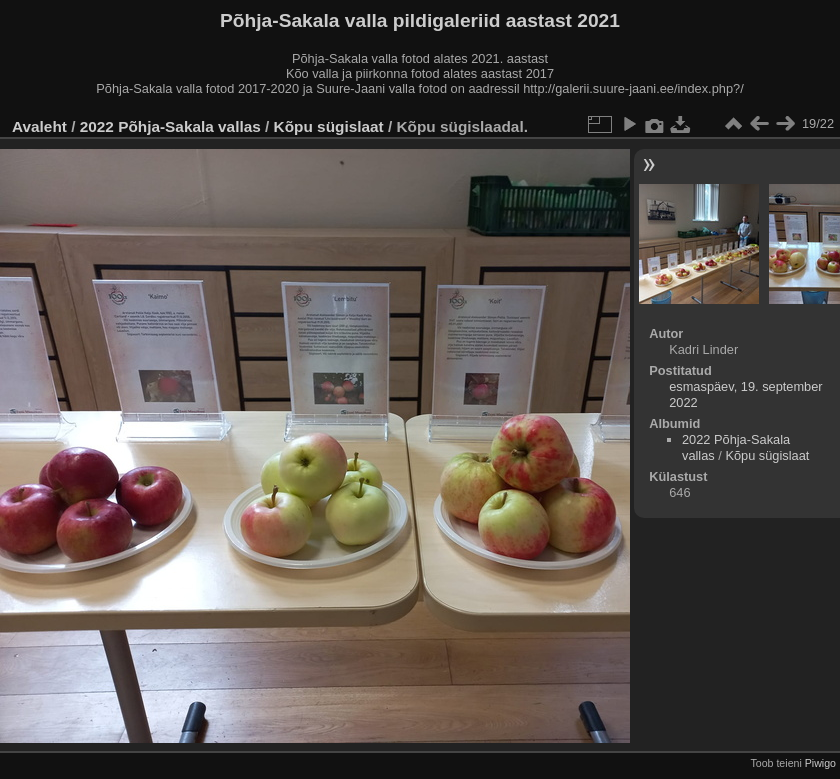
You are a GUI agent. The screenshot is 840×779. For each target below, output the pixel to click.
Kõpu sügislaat (329, 126)
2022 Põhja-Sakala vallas (170, 126)
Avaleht (39, 126)
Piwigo (820, 763)
